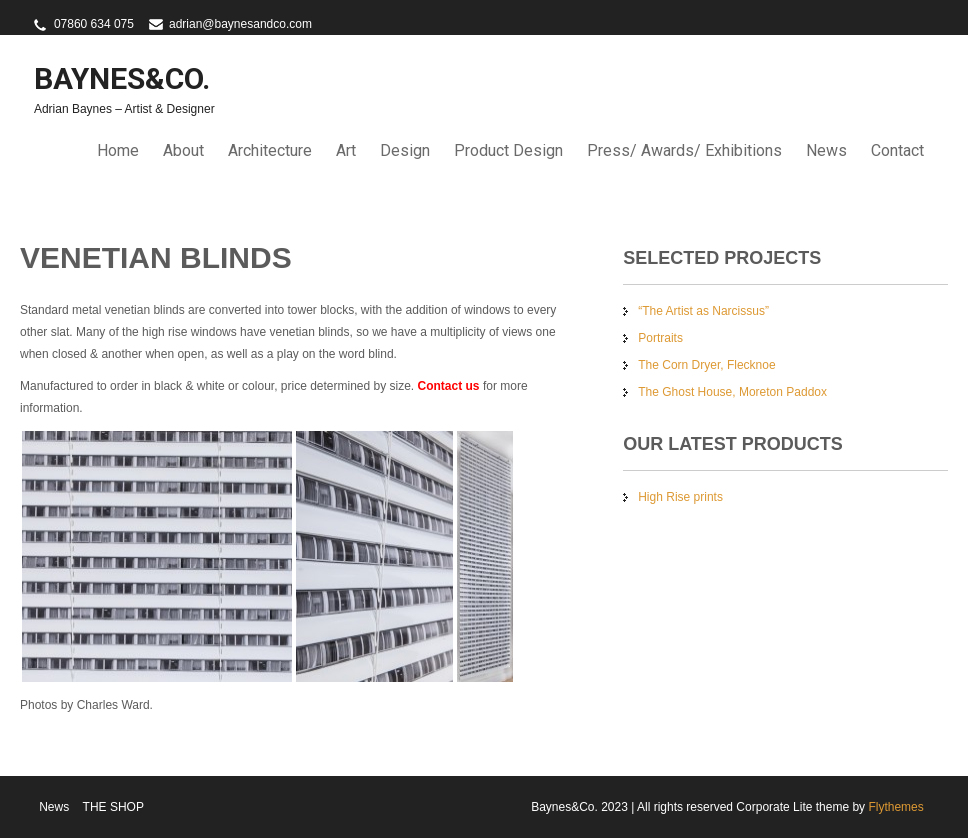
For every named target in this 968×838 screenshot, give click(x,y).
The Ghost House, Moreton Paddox (732, 392)
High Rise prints (680, 497)
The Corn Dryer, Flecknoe (706, 365)
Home (118, 150)
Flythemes (894, 807)
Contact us (449, 386)
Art (346, 150)
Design (405, 150)
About (183, 150)
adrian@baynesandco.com (240, 24)
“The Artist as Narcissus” (703, 311)
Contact (897, 150)
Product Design (508, 150)
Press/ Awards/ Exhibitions (684, 150)
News (826, 150)
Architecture (270, 150)
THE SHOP (113, 807)
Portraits (660, 338)
